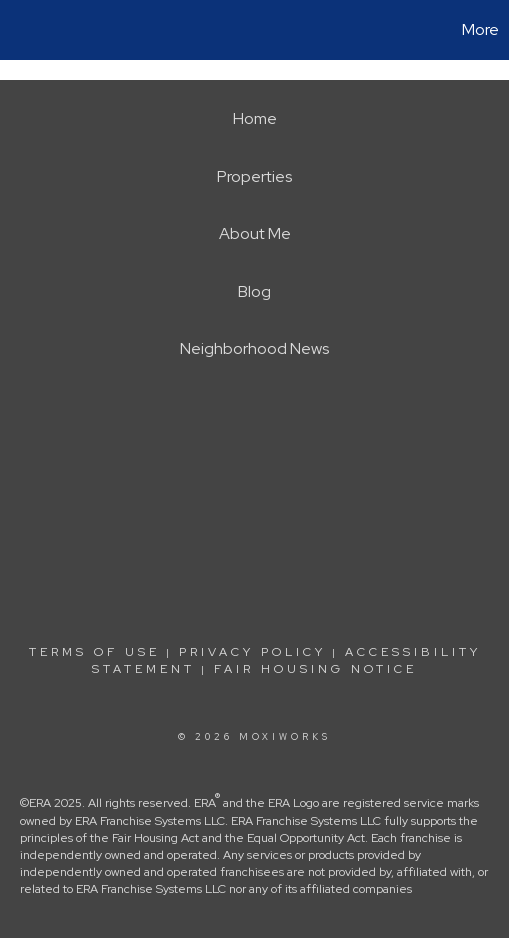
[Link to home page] (18, 30)
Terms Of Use (94, 652)
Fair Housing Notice (315, 669)
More (480, 29)
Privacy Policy (252, 652)
